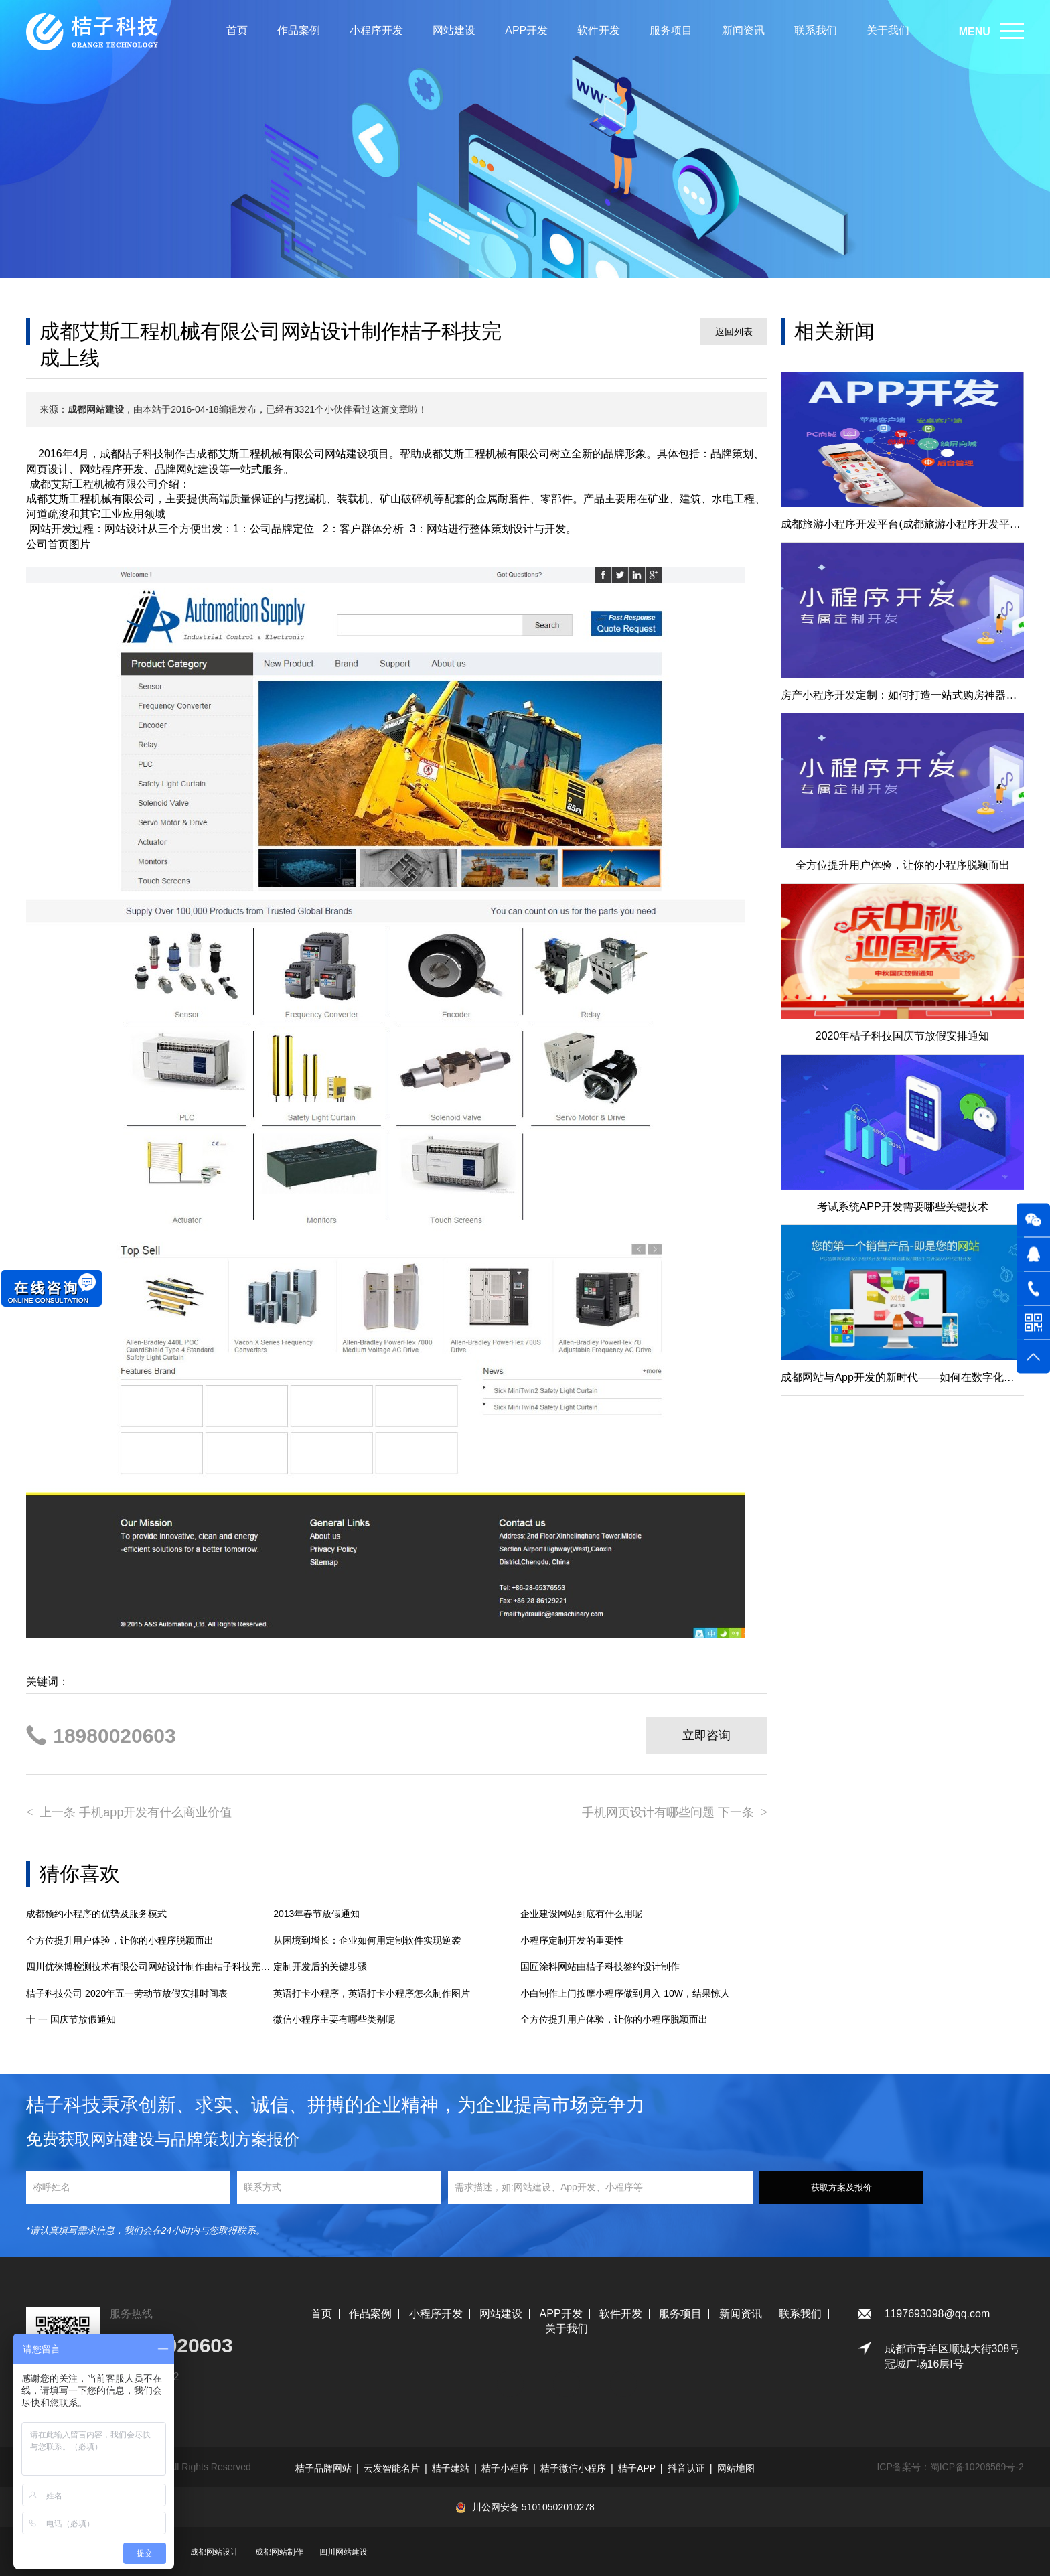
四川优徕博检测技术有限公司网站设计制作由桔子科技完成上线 (149, 1966)
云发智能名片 (392, 2468)
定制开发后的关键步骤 (320, 1966)
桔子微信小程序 (573, 2468)
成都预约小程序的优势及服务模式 (96, 1913)
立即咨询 (706, 1735)
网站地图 (736, 2468)
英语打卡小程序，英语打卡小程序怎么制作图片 (371, 1993)
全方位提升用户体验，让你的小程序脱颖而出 (120, 1940)
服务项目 (671, 30)
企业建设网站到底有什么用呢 (581, 1913)
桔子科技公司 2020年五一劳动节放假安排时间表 (127, 1993)
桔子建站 (450, 2468)
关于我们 (888, 30)
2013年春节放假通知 (316, 1913)
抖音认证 (686, 2468)
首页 (237, 30)
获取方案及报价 (841, 2187)
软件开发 (598, 30)
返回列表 (734, 331)
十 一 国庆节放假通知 (71, 2019)
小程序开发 (376, 30)
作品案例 (298, 30)
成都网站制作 (279, 2552)
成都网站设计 (214, 2552)
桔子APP (637, 2468)
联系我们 (815, 30)
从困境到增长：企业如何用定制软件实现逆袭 (367, 1940)
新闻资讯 (743, 30)
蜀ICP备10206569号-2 (977, 2466)
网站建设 (454, 30)
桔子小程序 (504, 2468)
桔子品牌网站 (323, 2468)
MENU (974, 32)
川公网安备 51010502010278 (533, 2507)
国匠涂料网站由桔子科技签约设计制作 (600, 1966)
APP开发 (526, 30)
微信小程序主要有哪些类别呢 (334, 2019)
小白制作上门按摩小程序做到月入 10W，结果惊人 (625, 1993)
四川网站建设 (343, 2552)
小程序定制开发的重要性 (571, 1940)
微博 (623, 2377)
